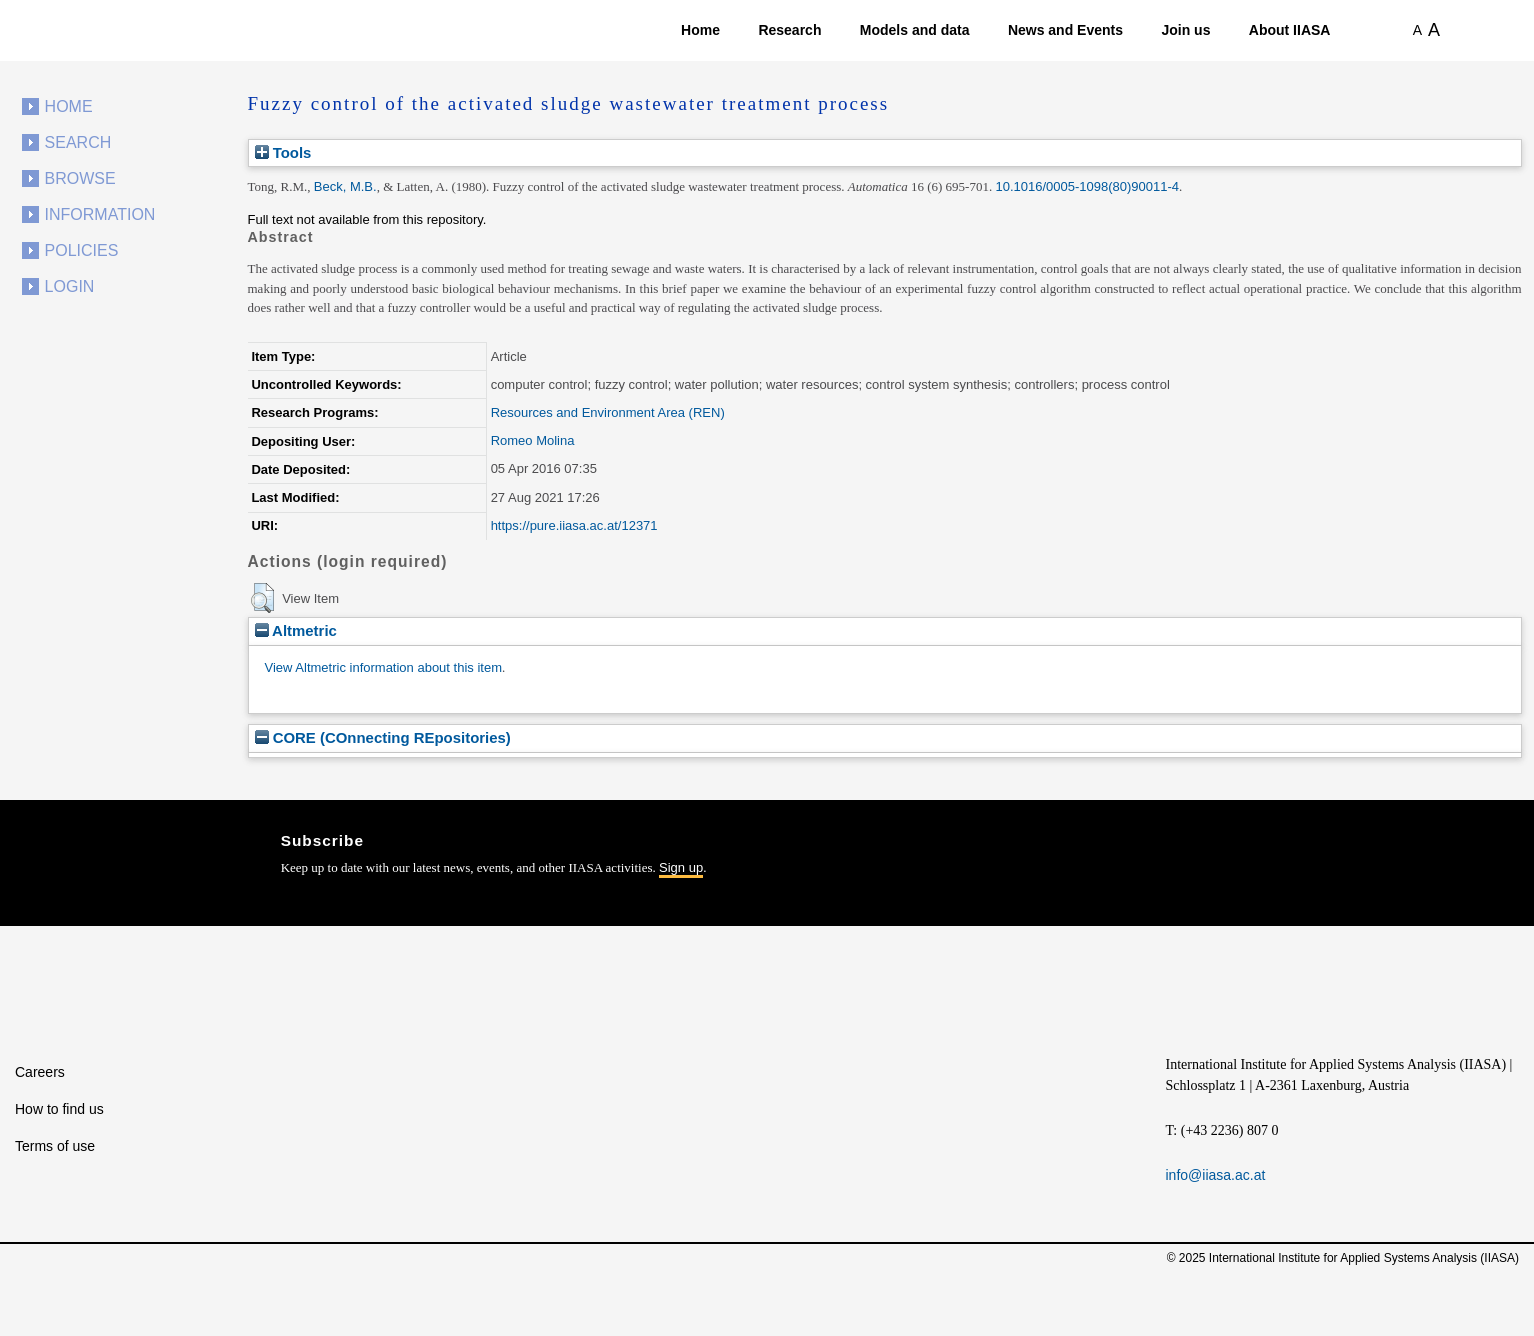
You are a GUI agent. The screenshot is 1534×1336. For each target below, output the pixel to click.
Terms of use (55, 1146)
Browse (80, 178)
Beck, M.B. (345, 186)
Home (700, 30)
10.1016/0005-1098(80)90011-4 (1087, 186)
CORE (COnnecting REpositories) (383, 737)
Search (78, 142)
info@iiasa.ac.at (1216, 1175)
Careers (40, 1072)
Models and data (915, 30)
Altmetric (296, 630)
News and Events (1065, 30)
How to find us (59, 1109)
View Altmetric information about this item (383, 667)
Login (70, 286)
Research (789, 30)
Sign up (681, 867)
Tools (283, 152)
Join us (1185, 30)
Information (100, 214)
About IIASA (1290, 30)
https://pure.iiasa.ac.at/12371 (574, 525)
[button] (262, 598)
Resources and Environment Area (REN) (608, 412)
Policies (82, 250)
